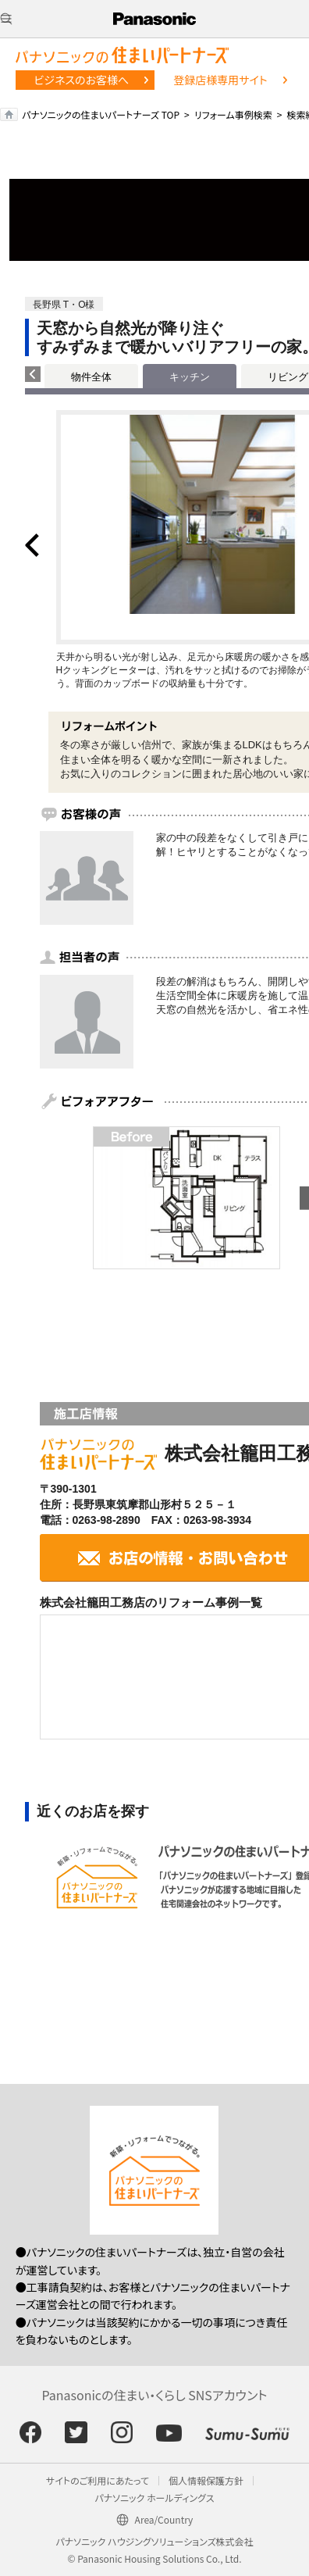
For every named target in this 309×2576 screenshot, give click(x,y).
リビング (288, 377)
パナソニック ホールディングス (154, 2497)
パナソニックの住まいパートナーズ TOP (100, 114)
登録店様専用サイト (220, 79)
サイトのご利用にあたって (97, 2480)
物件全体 (91, 377)
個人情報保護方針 (206, 2480)
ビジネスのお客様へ (81, 79)
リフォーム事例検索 (233, 114)
